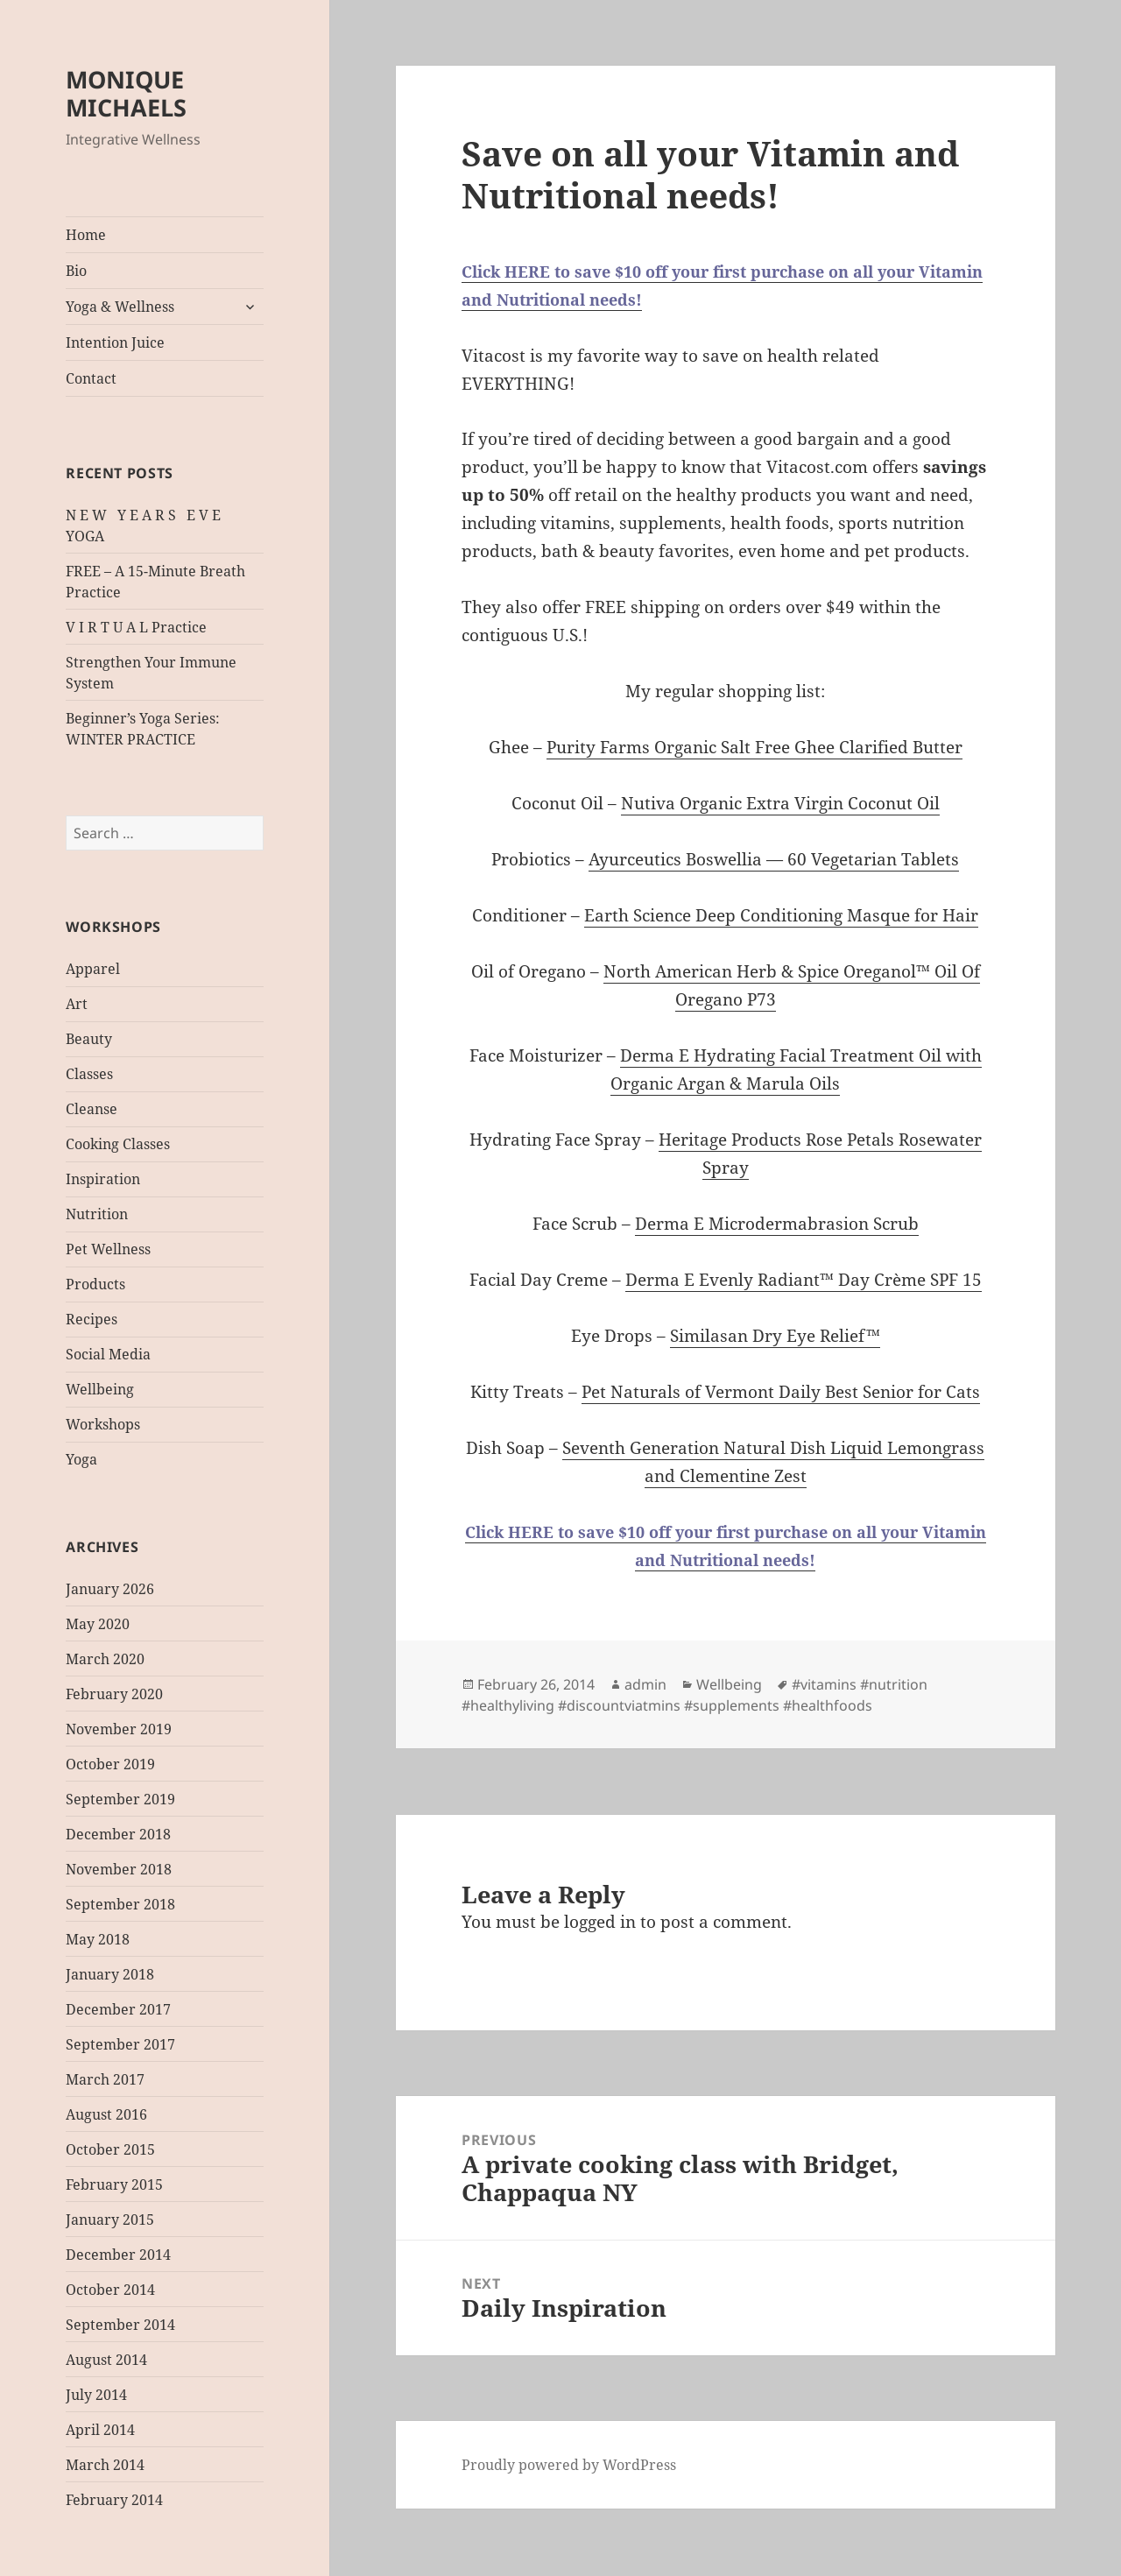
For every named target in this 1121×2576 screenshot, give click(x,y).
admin (645, 1684)
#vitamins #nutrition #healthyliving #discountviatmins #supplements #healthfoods (694, 1695)
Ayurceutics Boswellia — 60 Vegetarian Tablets (774, 859)
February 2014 (114, 2499)
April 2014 (100, 2429)
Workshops (103, 1424)
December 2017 (118, 2009)
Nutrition (97, 1214)
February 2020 (114, 1694)
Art (77, 1003)
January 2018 (110, 1974)
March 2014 (105, 2464)
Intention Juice (115, 342)
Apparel (93, 968)
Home (86, 234)
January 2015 (110, 2219)
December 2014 (118, 2254)
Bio (76, 270)
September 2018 (120, 1904)
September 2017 (120, 2044)
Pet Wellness (108, 1249)
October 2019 (110, 1764)
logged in (600, 1921)
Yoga (81, 1459)
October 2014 (110, 2289)
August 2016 (106, 2114)
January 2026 (110, 1589)
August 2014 (106, 2359)
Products (95, 1284)
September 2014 (120, 2324)
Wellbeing (100, 1389)
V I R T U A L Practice (136, 627)
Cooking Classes (118, 1144)
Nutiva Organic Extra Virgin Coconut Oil (780, 803)
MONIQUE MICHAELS (126, 93)
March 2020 (105, 1659)
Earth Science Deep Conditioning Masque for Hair (781, 915)
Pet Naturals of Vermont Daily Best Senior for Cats (781, 1391)
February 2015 (114, 2184)
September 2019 (120, 1799)
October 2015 (110, 2149)
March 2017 (105, 2079)
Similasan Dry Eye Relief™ (775, 1335)
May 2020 (98, 1624)
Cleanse (91, 1109)
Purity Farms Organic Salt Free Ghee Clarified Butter (754, 747)
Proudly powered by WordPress (569, 2464)
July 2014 (96, 2394)
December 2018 (118, 1834)
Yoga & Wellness (120, 306)
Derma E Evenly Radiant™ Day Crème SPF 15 (803, 1279)
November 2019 (119, 1729)
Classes (89, 1073)
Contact (91, 378)
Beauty (89, 1038)
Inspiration (103, 1179)
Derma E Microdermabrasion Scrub (777, 1223)
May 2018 (98, 1939)
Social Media (108, 1354)
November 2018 (119, 1869)
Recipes (91, 1319)
